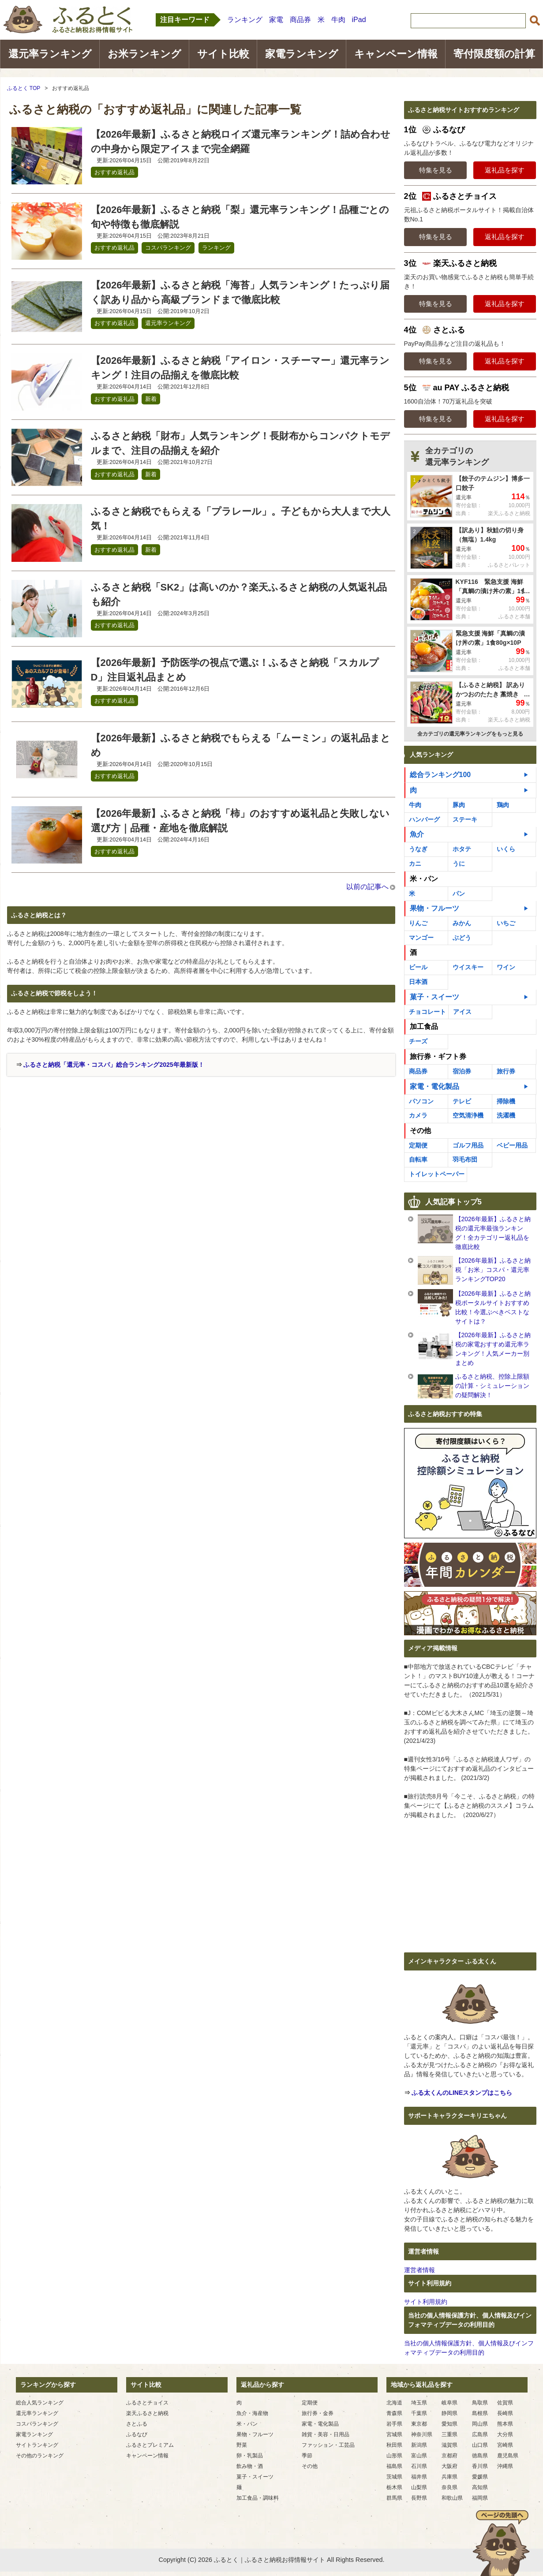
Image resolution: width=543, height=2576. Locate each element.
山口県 (480, 2445)
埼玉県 (419, 2403)
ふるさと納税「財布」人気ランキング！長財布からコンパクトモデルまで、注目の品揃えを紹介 (240, 443)
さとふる (136, 2424)
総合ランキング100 (440, 774)
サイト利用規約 (425, 2301)
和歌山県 (452, 2498)
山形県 (394, 2456)
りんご (418, 923)
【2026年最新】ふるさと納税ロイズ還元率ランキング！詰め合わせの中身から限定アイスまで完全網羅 (241, 141)
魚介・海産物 (252, 2413)
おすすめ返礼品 (114, 172)
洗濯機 (506, 1115)
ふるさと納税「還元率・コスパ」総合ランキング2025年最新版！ (113, 1064)
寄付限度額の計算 (494, 54)
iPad (359, 19)
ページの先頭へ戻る (501, 2543)
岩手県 (394, 2424)
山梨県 (419, 2487)
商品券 (300, 19)
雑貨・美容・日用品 (325, 2434)
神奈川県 (421, 2434)
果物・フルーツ (434, 908)
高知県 (480, 2487)
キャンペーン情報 (396, 54)
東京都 (419, 2424)
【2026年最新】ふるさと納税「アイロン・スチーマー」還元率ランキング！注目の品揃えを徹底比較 (240, 368)
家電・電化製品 (434, 1086)
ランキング (244, 19)
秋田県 (394, 2445)
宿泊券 (462, 1071)
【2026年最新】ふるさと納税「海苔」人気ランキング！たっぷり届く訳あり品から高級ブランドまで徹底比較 (240, 292)
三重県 (449, 2434)
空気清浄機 (468, 1115)
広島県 (480, 2434)
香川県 (480, 2466)
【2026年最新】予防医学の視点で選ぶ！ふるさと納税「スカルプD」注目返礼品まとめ (235, 670)
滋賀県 (449, 2445)
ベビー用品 (512, 1145)
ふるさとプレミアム (150, 2445)
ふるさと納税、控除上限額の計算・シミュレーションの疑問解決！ (492, 1385)
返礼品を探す (504, 170)
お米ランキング (144, 54)
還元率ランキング (50, 54)
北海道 (394, 2403)
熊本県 (505, 2424)
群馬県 (394, 2498)
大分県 (505, 2434)
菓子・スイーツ (434, 997)
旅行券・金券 (317, 2413)
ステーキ (465, 819)
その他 (420, 1130)
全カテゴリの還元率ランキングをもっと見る (470, 734)
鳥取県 (480, 2403)
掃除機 (506, 1101)
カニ (415, 863)
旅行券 (506, 1071)
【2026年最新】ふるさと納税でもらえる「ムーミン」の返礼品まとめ (241, 745)
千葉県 (419, 2413)
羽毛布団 (465, 1159)
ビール (418, 967)
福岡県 (480, 2498)
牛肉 (338, 19)
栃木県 (394, 2487)
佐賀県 (505, 2403)
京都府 (449, 2456)
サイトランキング (37, 2445)
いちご (506, 923)
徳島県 (480, 2456)
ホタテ (462, 848)
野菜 (241, 2445)
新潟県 (419, 2445)
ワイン (506, 967)
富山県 (419, 2456)
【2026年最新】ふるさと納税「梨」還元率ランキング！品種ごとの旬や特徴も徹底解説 (240, 217)
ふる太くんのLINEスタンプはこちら (462, 2092)
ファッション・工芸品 (328, 2445)
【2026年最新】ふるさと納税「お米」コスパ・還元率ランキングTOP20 (493, 1269)
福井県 (419, 2477)
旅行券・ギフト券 (438, 1056)
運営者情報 (419, 2269)
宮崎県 (505, 2445)
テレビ (462, 1101)
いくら (506, 848)
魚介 (417, 834)
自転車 (418, 1159)
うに (459, 863)
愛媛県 (480, 2477)
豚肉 (459, 804)
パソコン (421, 1101)
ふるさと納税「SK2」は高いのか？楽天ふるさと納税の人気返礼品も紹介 (239, 594)
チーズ (418, 1041)
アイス (462, 1011)
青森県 (394, 2413)
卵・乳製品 (249, 2456)
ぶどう (462, 937)
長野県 (419, 2498)
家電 (276, 19)
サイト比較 (223, 54)
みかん (462, 923)
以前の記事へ (367, 886)
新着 (151, 399)
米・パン (424, 878)
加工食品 (424, 1026)
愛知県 (449, 2424)
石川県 (419, 2466)
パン (459, 893)
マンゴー (421, 937)
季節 (307, 2456)
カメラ (418, 1115)
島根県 (480, 2413)
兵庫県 (449, 2477)
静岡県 (449, 2413)
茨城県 (394, 2477)
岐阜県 (449, 2403)
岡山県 (480, 2424)
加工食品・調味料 (257, 2498)
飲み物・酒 (249, 2466)
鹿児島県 (507, 2456)
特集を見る (435, 170)
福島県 (394, 2466)
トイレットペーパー (436, 1174)
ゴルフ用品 (468, 1145)
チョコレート (427, 1011)
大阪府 (449, 2466)
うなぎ (418, 848)
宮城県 (394, 2434)
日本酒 (418, 981)
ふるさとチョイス (147, 2403)
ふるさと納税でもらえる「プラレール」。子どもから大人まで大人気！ (240, 518)
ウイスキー (468, 967)
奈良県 (449, 2487)
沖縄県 (505, 2466)
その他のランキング (40, 2456)
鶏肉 (503, 804)
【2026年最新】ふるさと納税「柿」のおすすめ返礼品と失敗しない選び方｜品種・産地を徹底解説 (240, 821)
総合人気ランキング (40, 2403)
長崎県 (505, 2413)
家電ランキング (301, 54)
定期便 (418, 1145)
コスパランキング (168, 247)
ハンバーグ (424, 819)
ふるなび (136, 2434)
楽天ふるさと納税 (147, 2413)
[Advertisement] (81, 1142)
